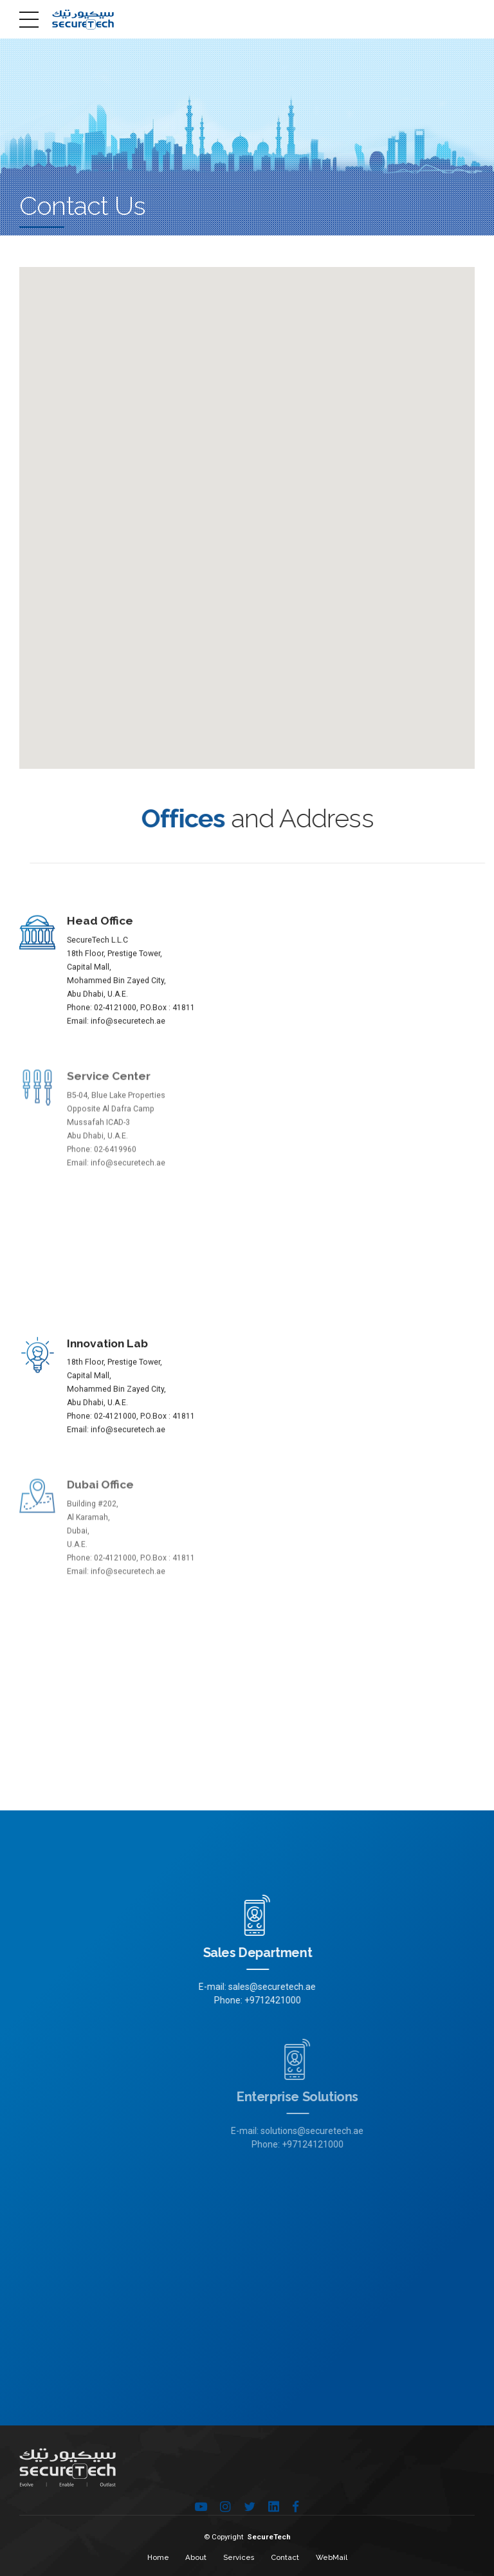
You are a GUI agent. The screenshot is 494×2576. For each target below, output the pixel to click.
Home (158, 2557)
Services (238, 2557)
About (195, 2557)
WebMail (331, 2557)
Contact (285, 2557)
